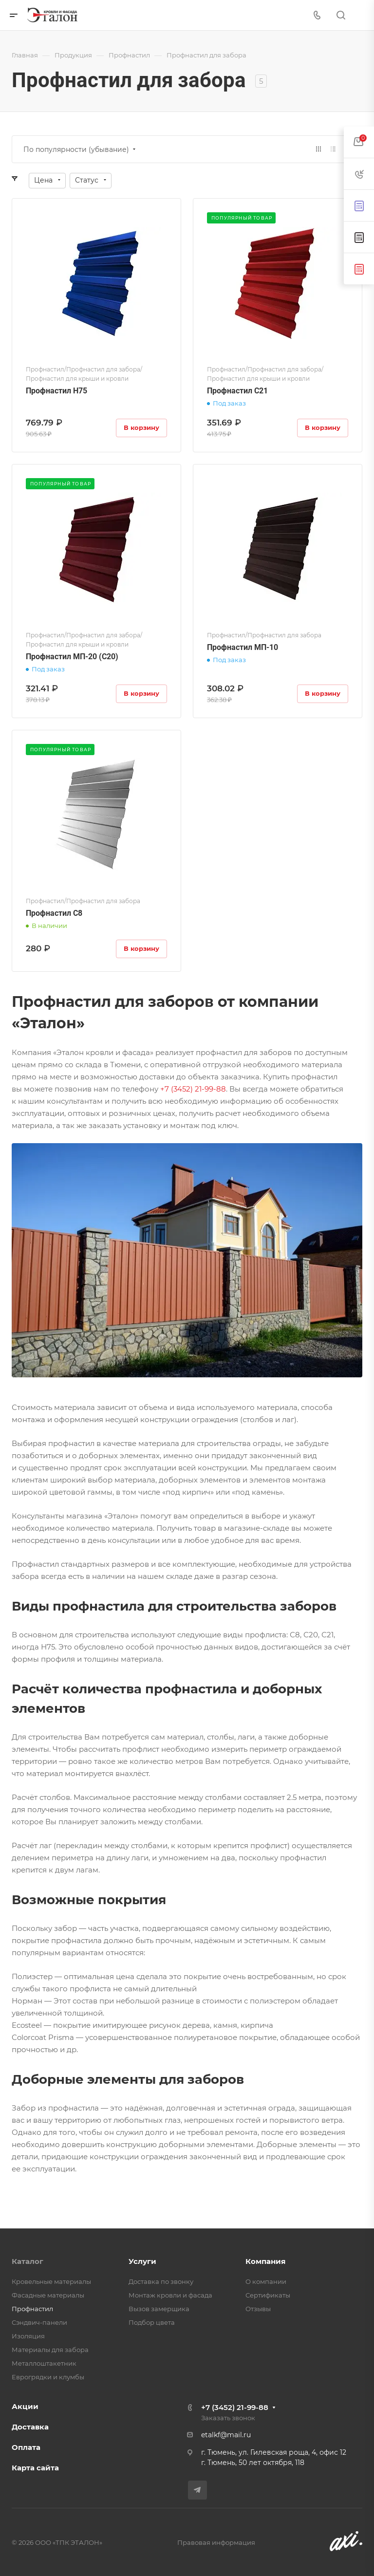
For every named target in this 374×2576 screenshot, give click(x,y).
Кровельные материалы (51, 2281)
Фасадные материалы (48, 2295)
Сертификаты (267, 2295)
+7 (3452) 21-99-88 (234, 2407)
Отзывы (258, 2309)
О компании (265, 2281)
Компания (265, 2261)
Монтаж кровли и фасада (170, 2295)
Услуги (142, 2261)
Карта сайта (35, 2467)
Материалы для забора (50, 2350)
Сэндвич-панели (39, 2322)
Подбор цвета (152, 2322)
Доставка (30, 2426)
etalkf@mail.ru (226, 2434)
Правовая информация (216, 2542)
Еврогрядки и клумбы (48, 2377)
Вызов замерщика (159, 2309)
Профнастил (32, 2309)
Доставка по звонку (161, 2281)
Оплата (26, 2447)
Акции (25, 2406)
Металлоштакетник (44, 2363)
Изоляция (28, 2336)
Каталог (27, 2261)
